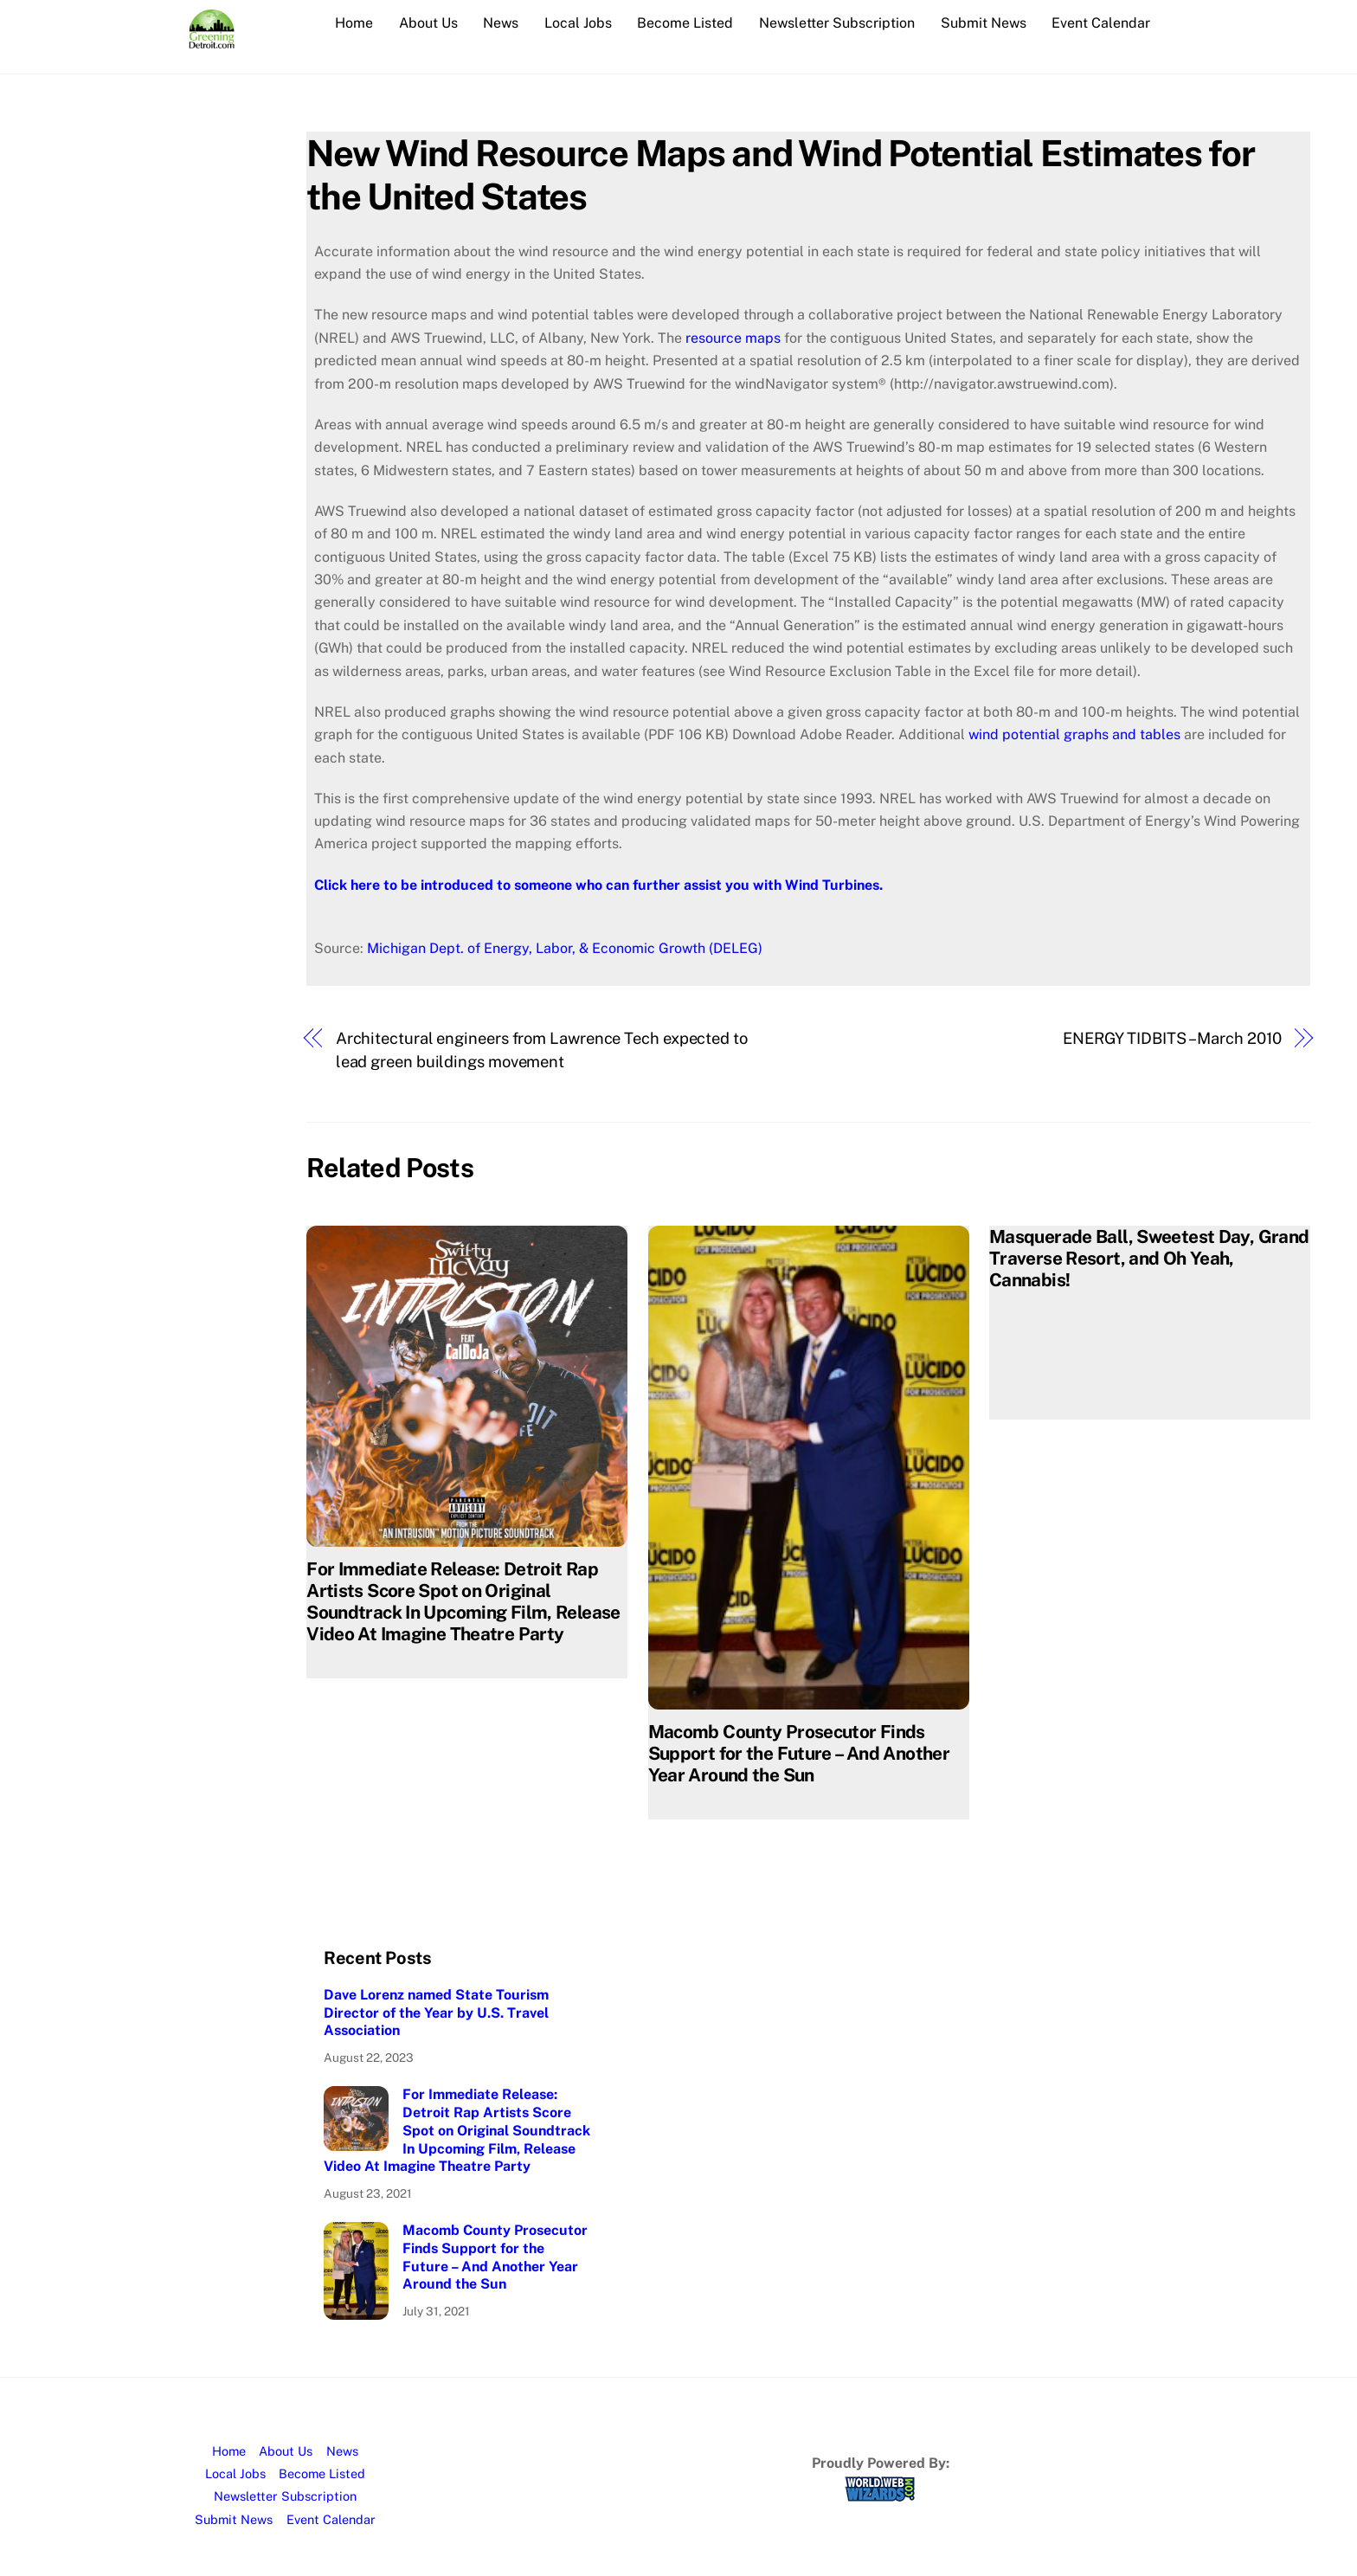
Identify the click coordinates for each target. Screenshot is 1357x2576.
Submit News (983, 23)
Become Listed (685, 23)
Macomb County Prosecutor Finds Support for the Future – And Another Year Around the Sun (799, 1753)
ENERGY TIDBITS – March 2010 (1172, 1038)
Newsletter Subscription (837, 23)
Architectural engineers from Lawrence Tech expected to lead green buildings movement (542, 1049)
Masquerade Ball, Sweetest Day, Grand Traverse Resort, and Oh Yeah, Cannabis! (1149, 1258)
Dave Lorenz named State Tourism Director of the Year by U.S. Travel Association (436, 2013)
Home (354, 23)
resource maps (733, 338)
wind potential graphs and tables (1074, 734)
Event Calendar (1101, 23)
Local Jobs (578, 23)
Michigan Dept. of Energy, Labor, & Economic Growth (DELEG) (564, 948)
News (500, 23)
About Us (428, 23)
